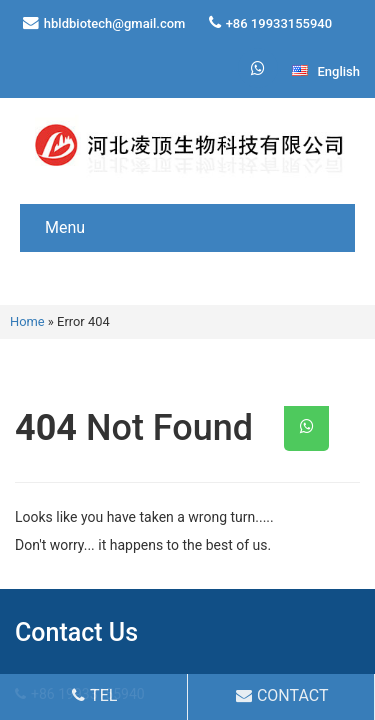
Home (27, 321)
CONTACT (282, 695)
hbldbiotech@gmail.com (115, 23)
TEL (94, 695)
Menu (65, 227)
